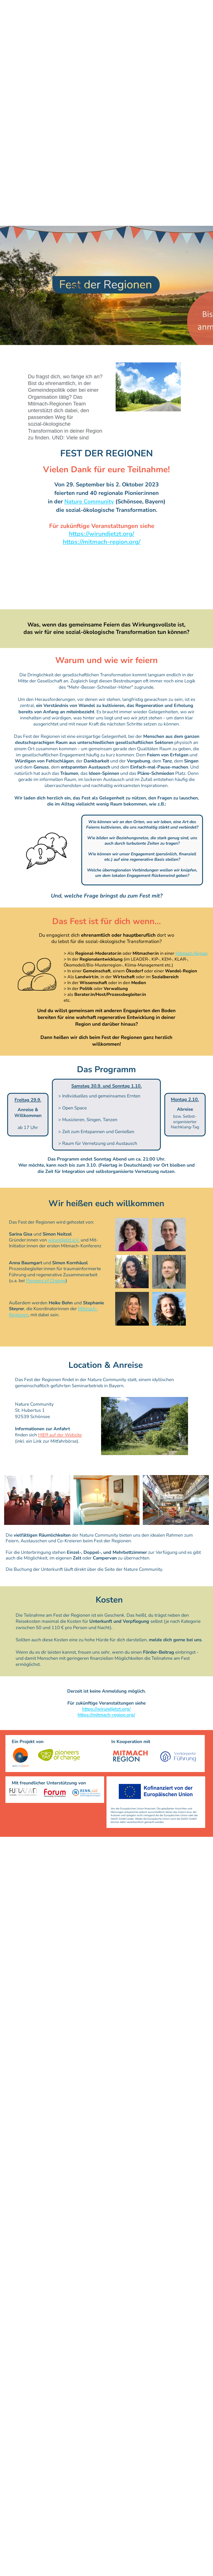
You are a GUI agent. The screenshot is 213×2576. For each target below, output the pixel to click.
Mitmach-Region (191, 953)
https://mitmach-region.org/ (101, 542)
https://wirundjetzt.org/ (101, 534)
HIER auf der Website (60, 1435)
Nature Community (89, 501)
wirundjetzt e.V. (64, 1240)
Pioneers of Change (46, 1281)
